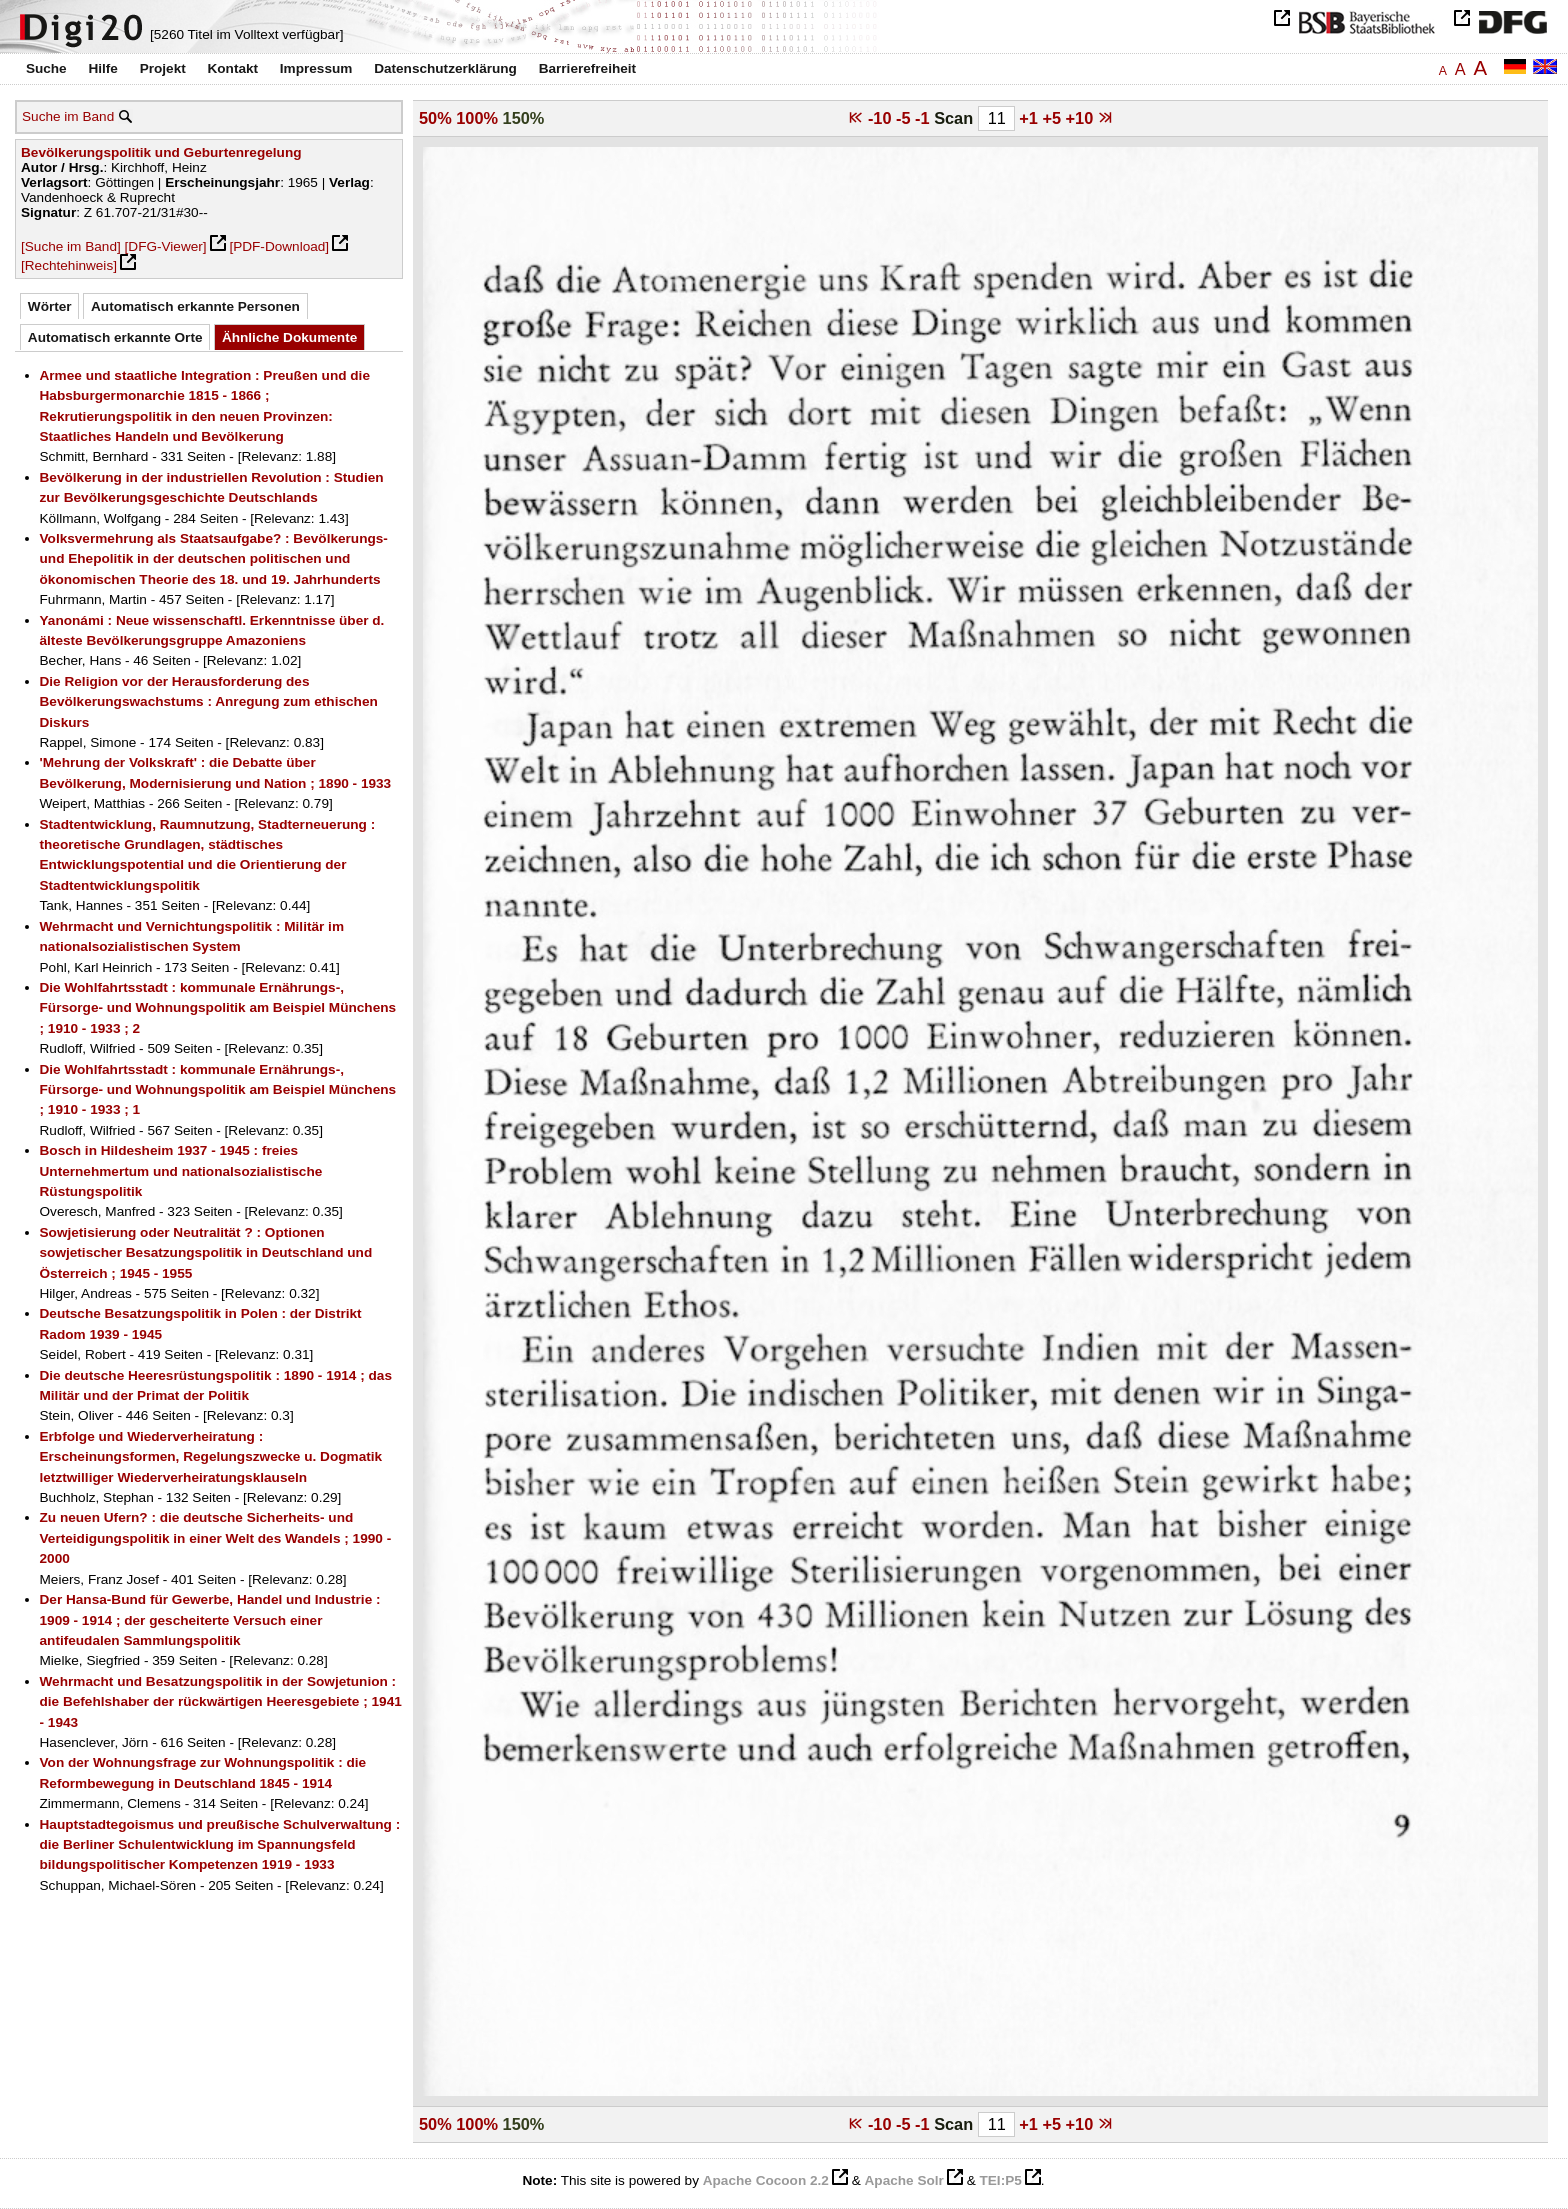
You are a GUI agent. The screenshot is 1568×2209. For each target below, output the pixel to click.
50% (435, 118)
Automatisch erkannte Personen (195, 306)
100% (477, 118)
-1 (924, 118)
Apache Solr (904, 2180)
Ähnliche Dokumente (289, 337)
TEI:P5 (1000, 2180)
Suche (46, 68)
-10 (882, 118)
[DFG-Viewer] (166, 246)
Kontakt (232, 68)
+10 (1082, 118)
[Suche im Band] (71, 246)
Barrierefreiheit (587, 68)
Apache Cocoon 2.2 (766, 2180)
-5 (905, 118)
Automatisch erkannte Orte (115, 337)
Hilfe (102, 68)
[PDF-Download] (279, 246)
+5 (1053, 118)
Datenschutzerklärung (445, 68)
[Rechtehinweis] (69, 265)
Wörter (50, 306)
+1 (1030, 118)
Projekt (163, 68)
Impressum (316, 68)
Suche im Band (68, 116)
